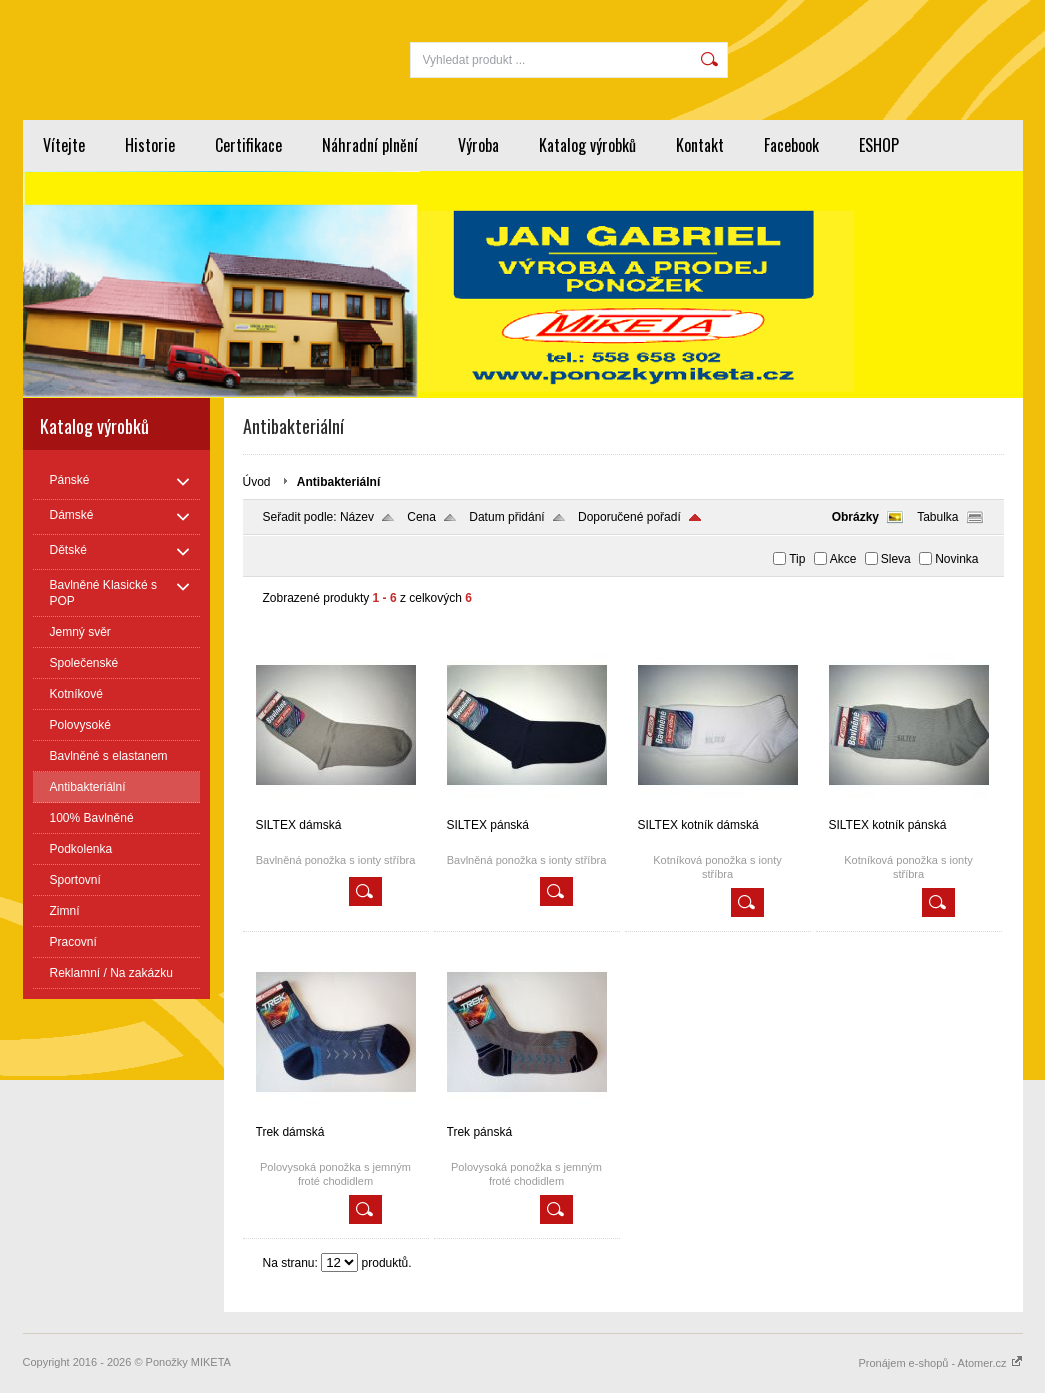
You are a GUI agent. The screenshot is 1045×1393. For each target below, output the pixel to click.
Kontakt (700, 145)
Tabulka (937, 517)
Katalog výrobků (587, 145)
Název (357, 517)
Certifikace (248, 145)
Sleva (896, 559)
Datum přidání (506, 517)
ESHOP (879, 145)
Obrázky (855, 517)
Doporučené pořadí (629, 517)
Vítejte (64, 145)
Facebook (791, 145)
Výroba (478, 145)
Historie (150, 145)
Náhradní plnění (370, 145)
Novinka (956, 559)
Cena (421, 517)
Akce (843, 559)
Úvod (257, 482)
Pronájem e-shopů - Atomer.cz (940, 1363)
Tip (797, 559)
